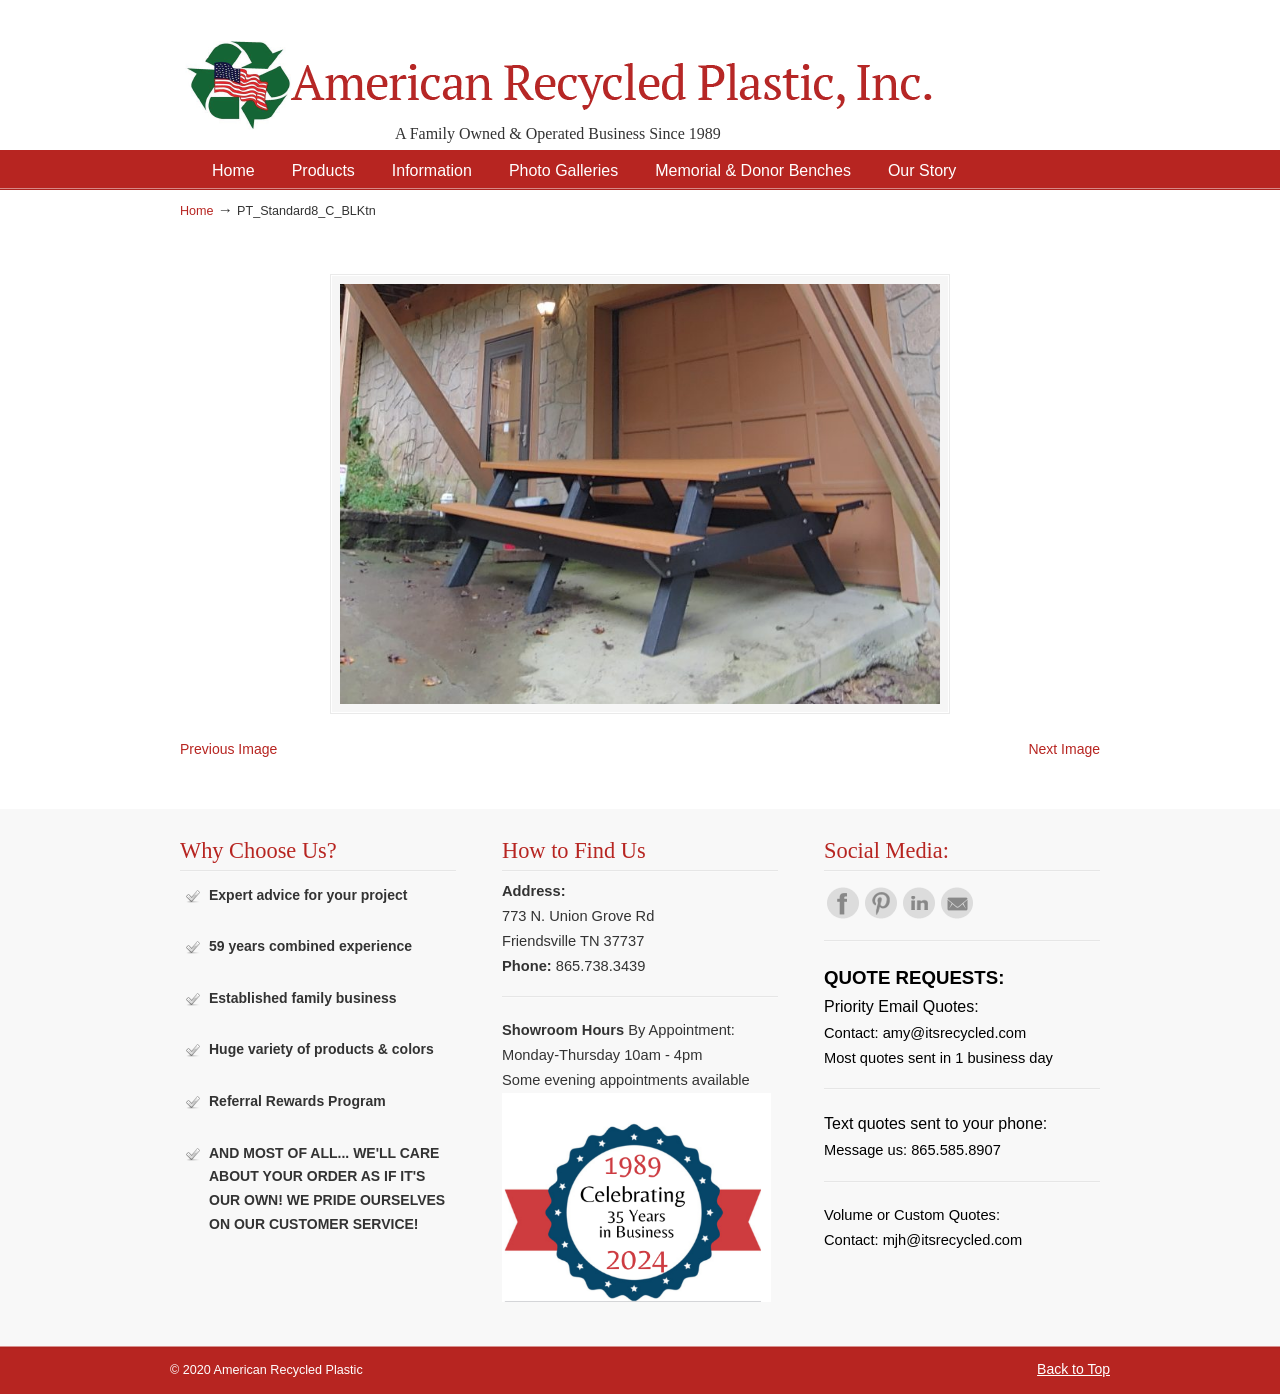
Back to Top (1073, 1369)
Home (197, 211)
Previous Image (228, 749)
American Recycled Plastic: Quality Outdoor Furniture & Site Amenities (610, 69)
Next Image (1064, 749)
